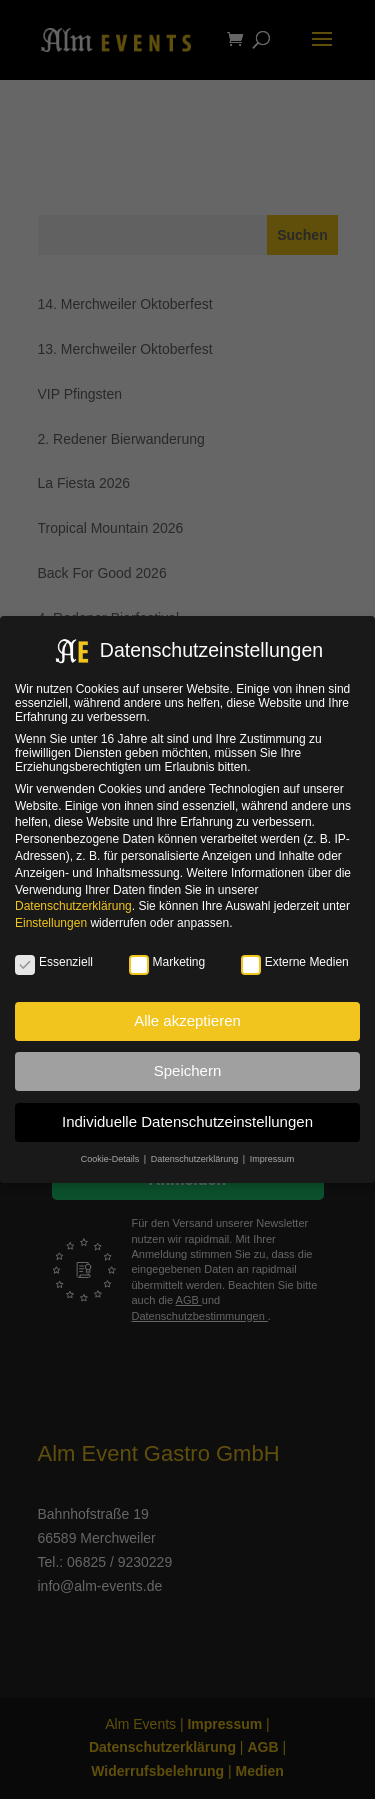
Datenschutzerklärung (73, 906)
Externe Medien (295, 962)
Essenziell (54, 962)
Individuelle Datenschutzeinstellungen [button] (187, 1121)
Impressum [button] (272, 1159)
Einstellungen (51, 923)
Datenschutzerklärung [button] (196, 1159)
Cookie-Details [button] (111, 1159)
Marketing (167, 962)
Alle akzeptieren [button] (187, 1020)
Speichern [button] (188, 1070)
